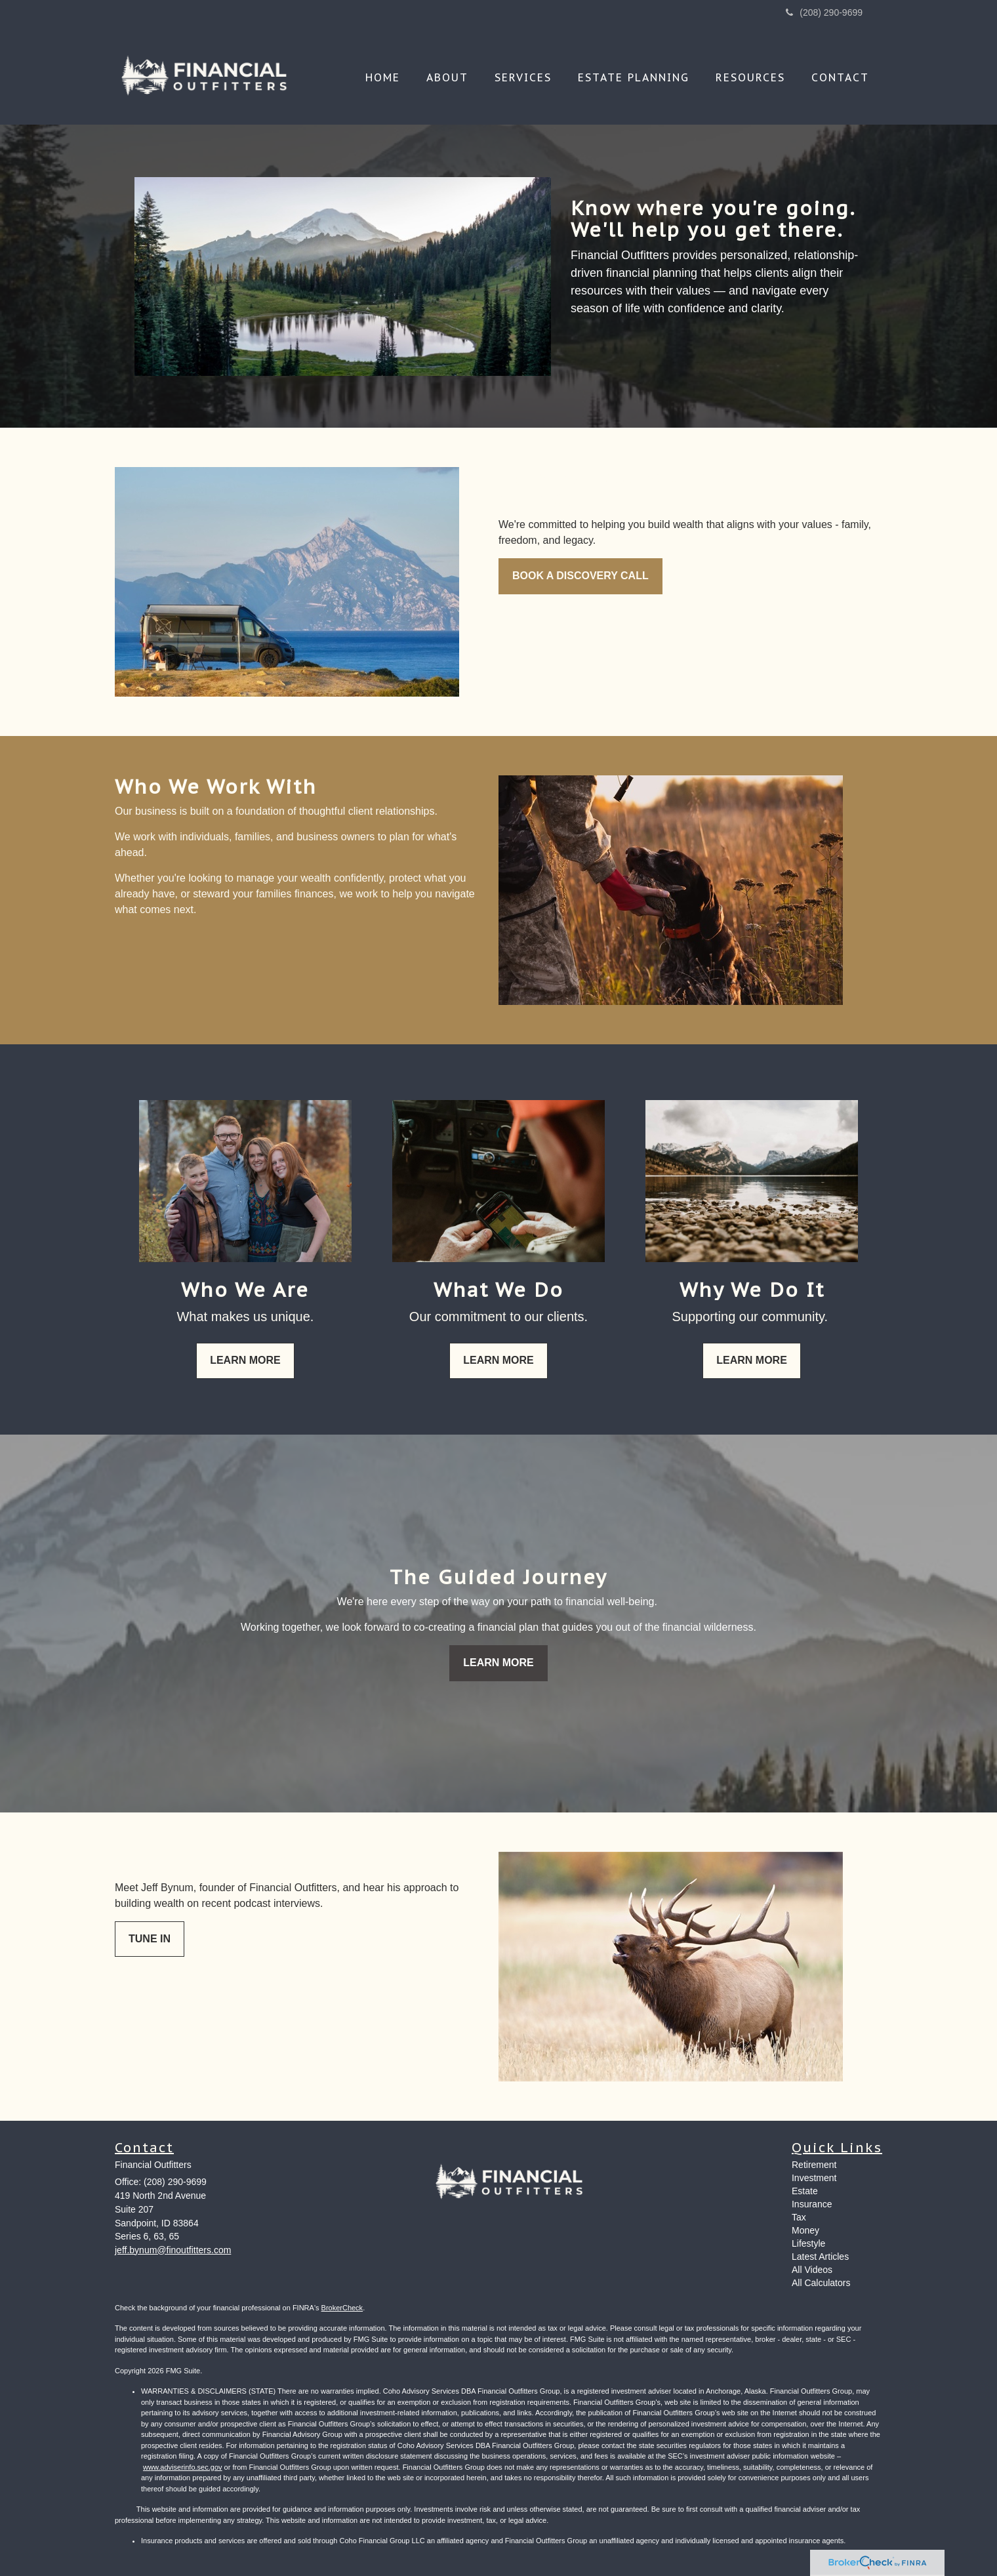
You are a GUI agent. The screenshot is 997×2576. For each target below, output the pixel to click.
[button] (447, 77)
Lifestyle (808, 2243)
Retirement (814, 2164)
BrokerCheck (342, 2308)
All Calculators (821, 2283)
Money (805, 2230)
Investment (814, 2178)
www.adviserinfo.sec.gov (182, 2467)
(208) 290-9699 (824, 12)
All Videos (812, 2269)
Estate (805, 2191)
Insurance (812, 2204)
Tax (799, 2217)
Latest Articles (820, 2256)
